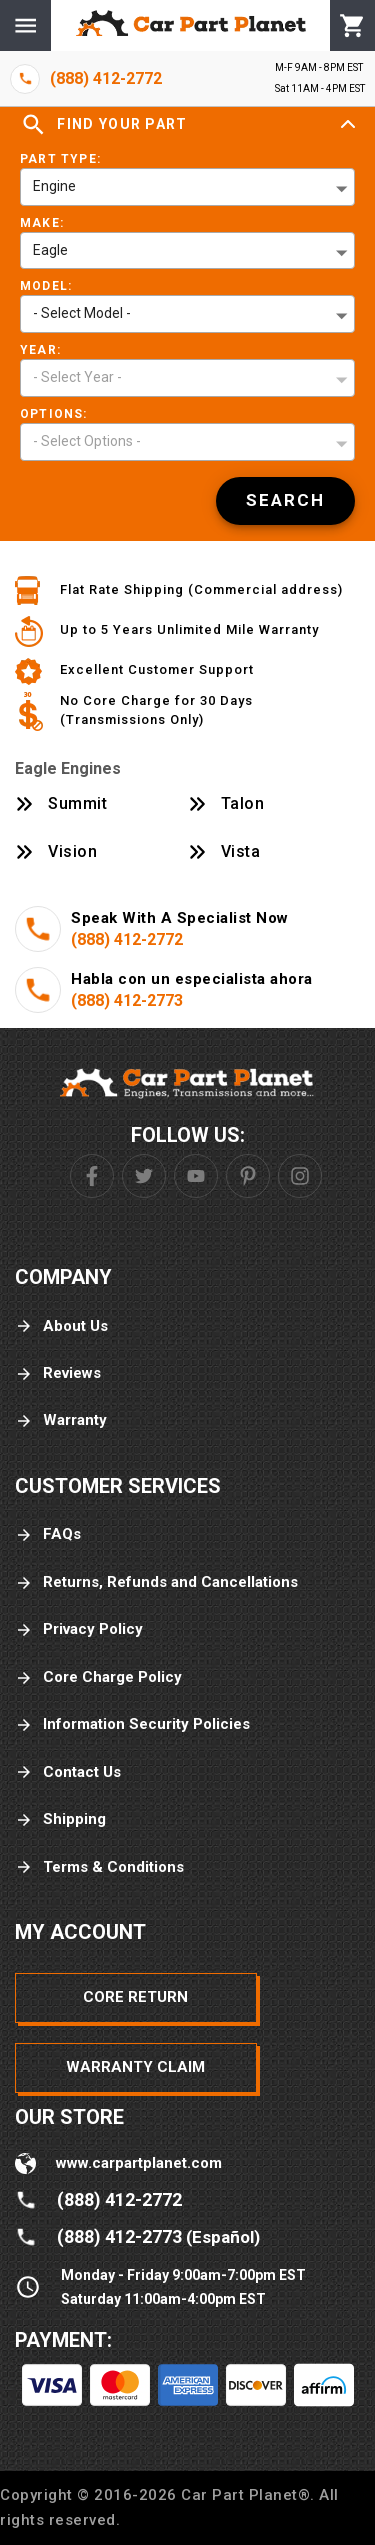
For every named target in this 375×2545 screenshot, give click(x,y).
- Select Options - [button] (87, 441)
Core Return (135, 1997)
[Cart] (352, 26)
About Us (61, 1326)
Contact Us (68, 1772)
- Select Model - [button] (82, 313)
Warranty (61, 1420)
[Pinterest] (248, 1176)
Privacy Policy (79, 1629)
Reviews (58, 1373)
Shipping (60, 1819)
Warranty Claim (135, 2067)
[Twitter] (144, 1176)
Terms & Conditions (99, 1867)
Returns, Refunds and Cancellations (156, 1582)
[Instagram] (300, 1176)
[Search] (285, 501)
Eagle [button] (50, 250)
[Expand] (348, 125)
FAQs (48, 1534)
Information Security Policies (132, 1724)
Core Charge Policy (98, 1677)
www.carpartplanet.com (139, 2163)
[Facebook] (92, 1176)
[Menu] (25, 25)
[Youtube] (196, 1176)
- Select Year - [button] (77, 377)
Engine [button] (54, 186)
